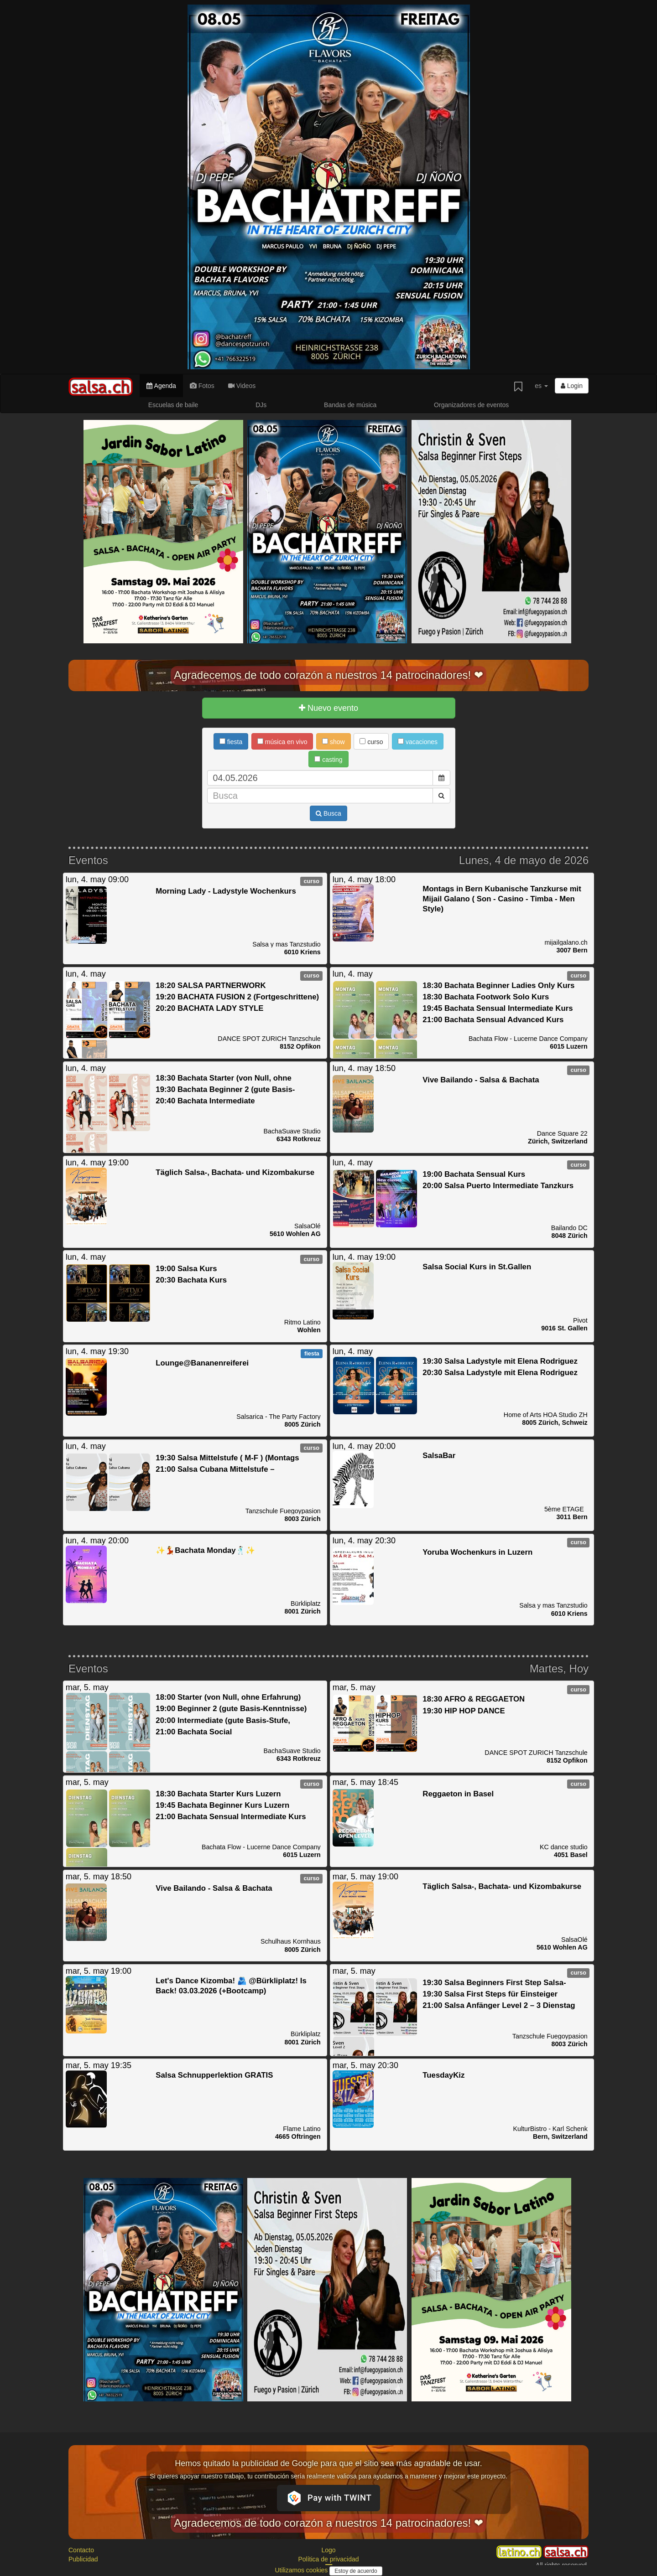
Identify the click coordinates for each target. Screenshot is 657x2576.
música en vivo (282, 741)
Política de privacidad (328, 2559)
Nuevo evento (328, 708)
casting (328, 759)
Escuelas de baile (173, 405)
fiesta (230, 741)
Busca (328, 813)
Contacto (81, 2550)
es (541, 385)
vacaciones (418, 741)
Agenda (161, 385)
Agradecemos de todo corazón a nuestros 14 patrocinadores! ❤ (328, 675)
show (333, 741)
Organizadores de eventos (471, 405)
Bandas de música (350, 405)
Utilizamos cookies (302, 2570)
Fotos (202, 385)
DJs (261, 405)
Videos (242, 385)
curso (371, 741)
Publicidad (83, 2559)
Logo (328, 2550)
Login (572, 385)
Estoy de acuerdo (355, 2571)
